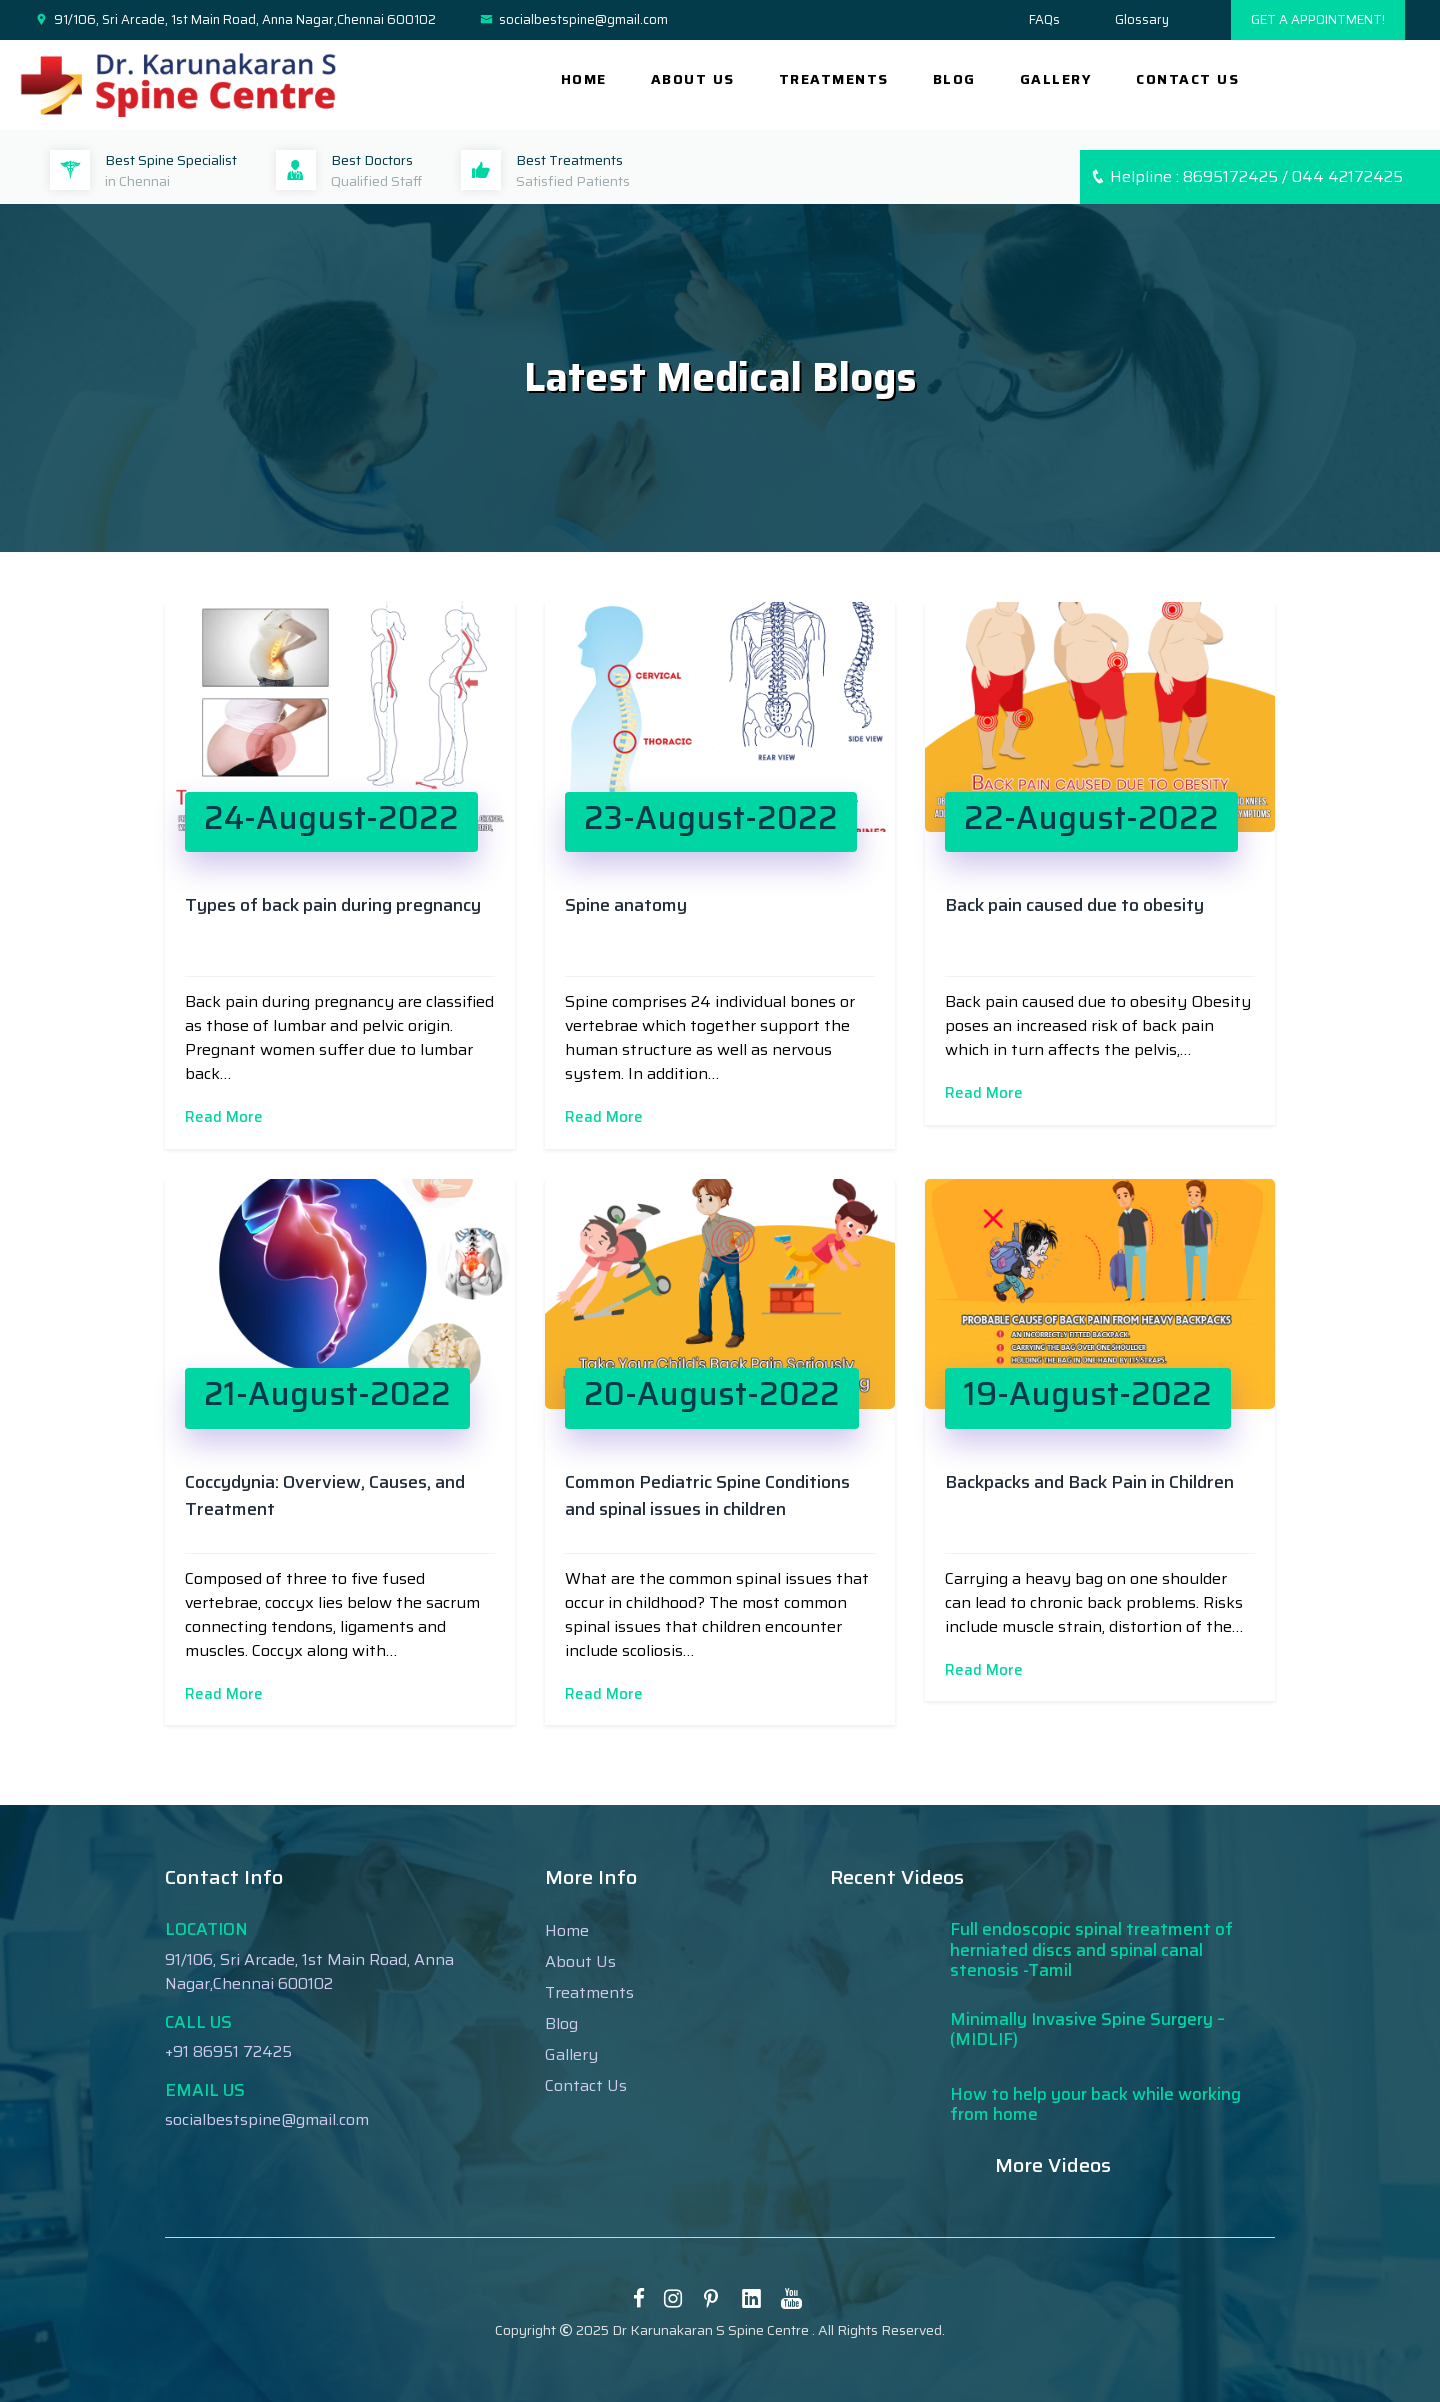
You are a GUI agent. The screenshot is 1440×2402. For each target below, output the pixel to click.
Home (584, 79)
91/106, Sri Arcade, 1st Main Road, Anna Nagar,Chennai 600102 (235, 20)
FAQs (1044, 19)
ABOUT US (693, 79)
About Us (580, 1961)
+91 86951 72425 (228, 2051)
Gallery (571, 2054)
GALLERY (1056, 79)
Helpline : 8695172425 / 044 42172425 (1246, 176)
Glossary (1142, 19)
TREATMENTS (834, 79)
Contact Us (586, 2085)
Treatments (589, 1992)
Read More (224, 1117)
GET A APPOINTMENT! (1318, 19)
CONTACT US (1187, 79)
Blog (561, 2023)
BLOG (954, 79)
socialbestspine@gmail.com (574, 20)
